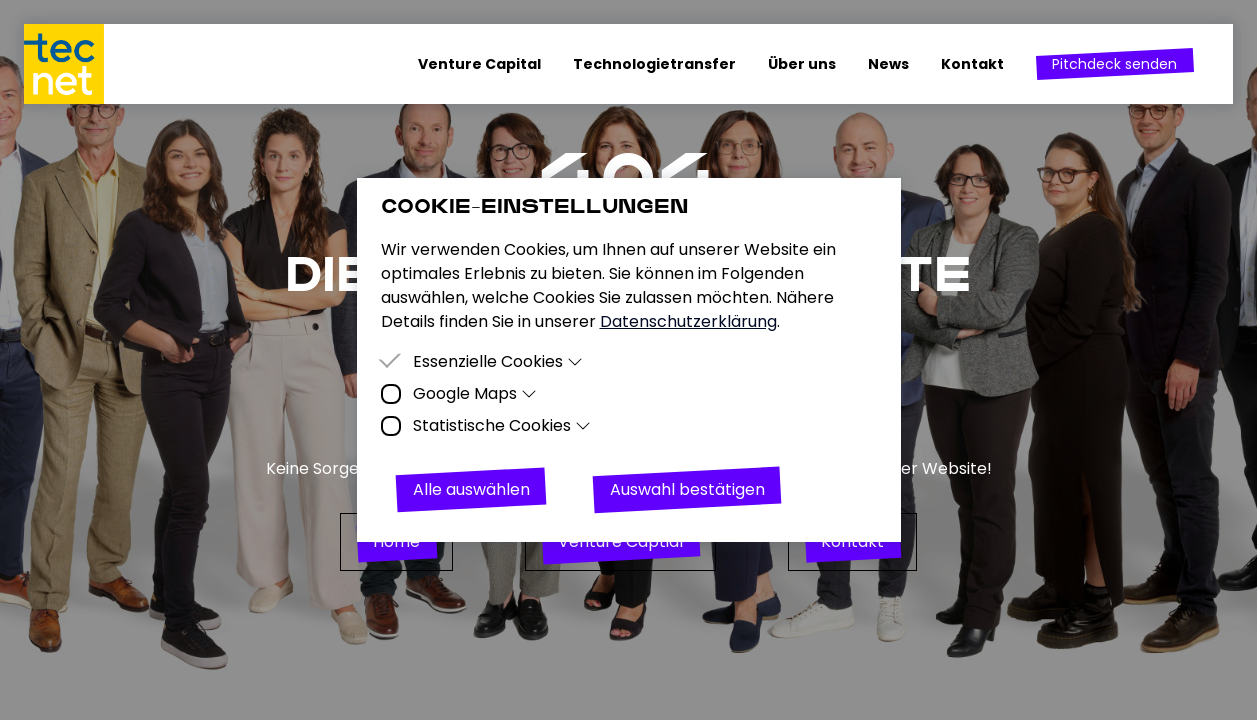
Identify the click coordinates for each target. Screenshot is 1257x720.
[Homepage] (72, 64)
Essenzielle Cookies (498, 361)
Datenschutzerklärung (688, 321)
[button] (1114, 64)
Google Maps (475, 393)
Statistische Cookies (502, 425)
